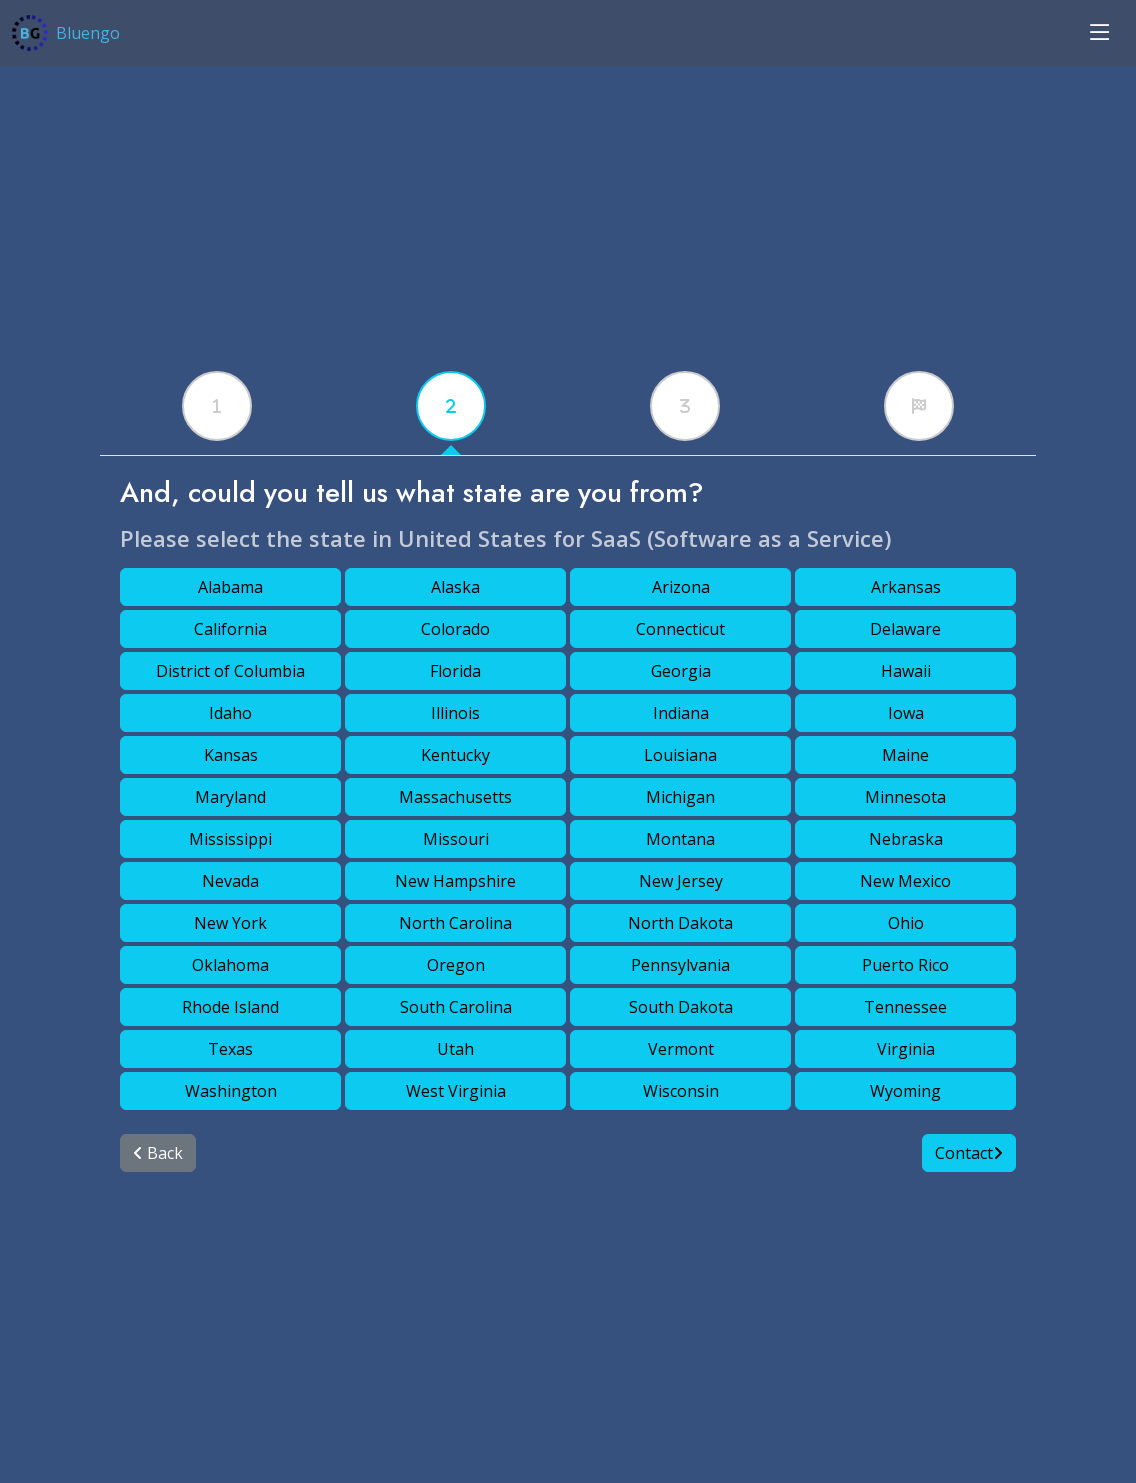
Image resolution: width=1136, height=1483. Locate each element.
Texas (230, 1049)
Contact (969, 1153)
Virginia (906, 1049)
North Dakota (680, 923)
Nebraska (906, 839)
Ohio (906, 923)
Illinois (455, 713)
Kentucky (455, 755)
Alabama (230, 587)
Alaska (455, 587)
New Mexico (905, 881)
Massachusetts (455, 797)
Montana (680, 839)
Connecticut (680, 629)
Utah (455, 1049)
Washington (231, 1091)
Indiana (681, 713)
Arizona (681, 587)
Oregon (456, 965)
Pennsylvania (680, 965)
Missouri (456, 839)
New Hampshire (455, 881)
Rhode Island (230, 1007)
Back (158, 1153)
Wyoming (905, 1091)
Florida (455, 671)
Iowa (906, 713)
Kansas (231, 755)
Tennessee (905, 1007)
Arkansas (906, 587)
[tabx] (217, 406)
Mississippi (230, 839)
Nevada (230, 881)
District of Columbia (230, 671)
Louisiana (680, 755)
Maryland (230, 797)
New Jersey (681, 881)
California (230, 629)
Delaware (905, 629)
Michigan (680, 797)
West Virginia (456, 1091)
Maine (905, 755)
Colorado (455, 629)
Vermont (681, 1049)
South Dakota (681, 1007)
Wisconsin (681, 1091)
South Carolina (456, 1007)
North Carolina (455, 923)
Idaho (230, 713)
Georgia (681, 671)
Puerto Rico (905, 965)
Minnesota (905, 797)
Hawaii (906, 671)
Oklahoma (230, 965)
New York (230, 923)
